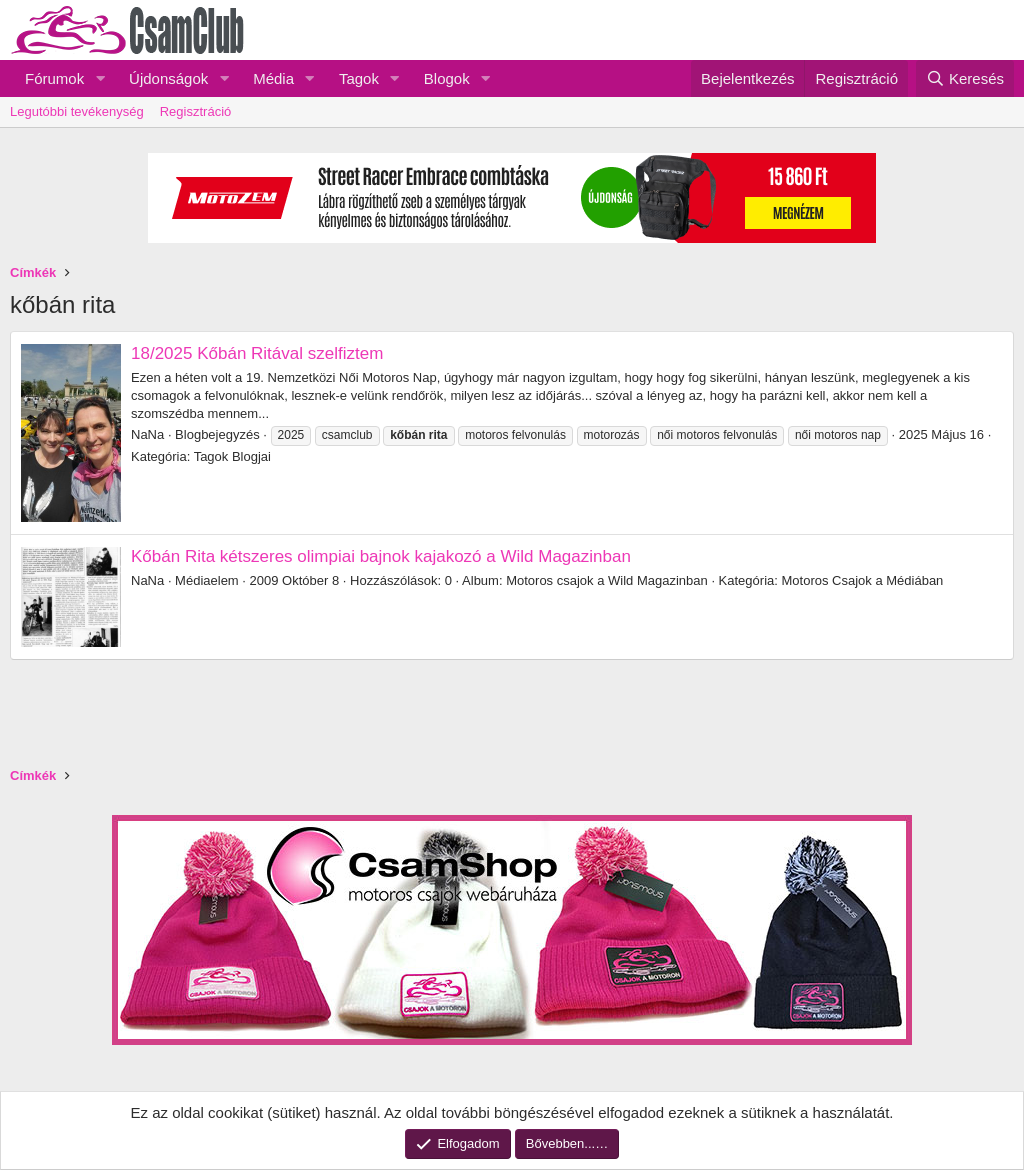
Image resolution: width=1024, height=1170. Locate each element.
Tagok (359, 78)
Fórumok (54, 78)
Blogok (447, 78)
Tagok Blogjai (232, 456)
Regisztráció (196, 111)
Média (273, 78)
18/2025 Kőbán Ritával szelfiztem (257, 353)
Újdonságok (168, 78)
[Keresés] (965, 78)
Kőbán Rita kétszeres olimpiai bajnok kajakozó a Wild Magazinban (381, 556)
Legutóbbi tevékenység (77, 111)
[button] (100, 78)
